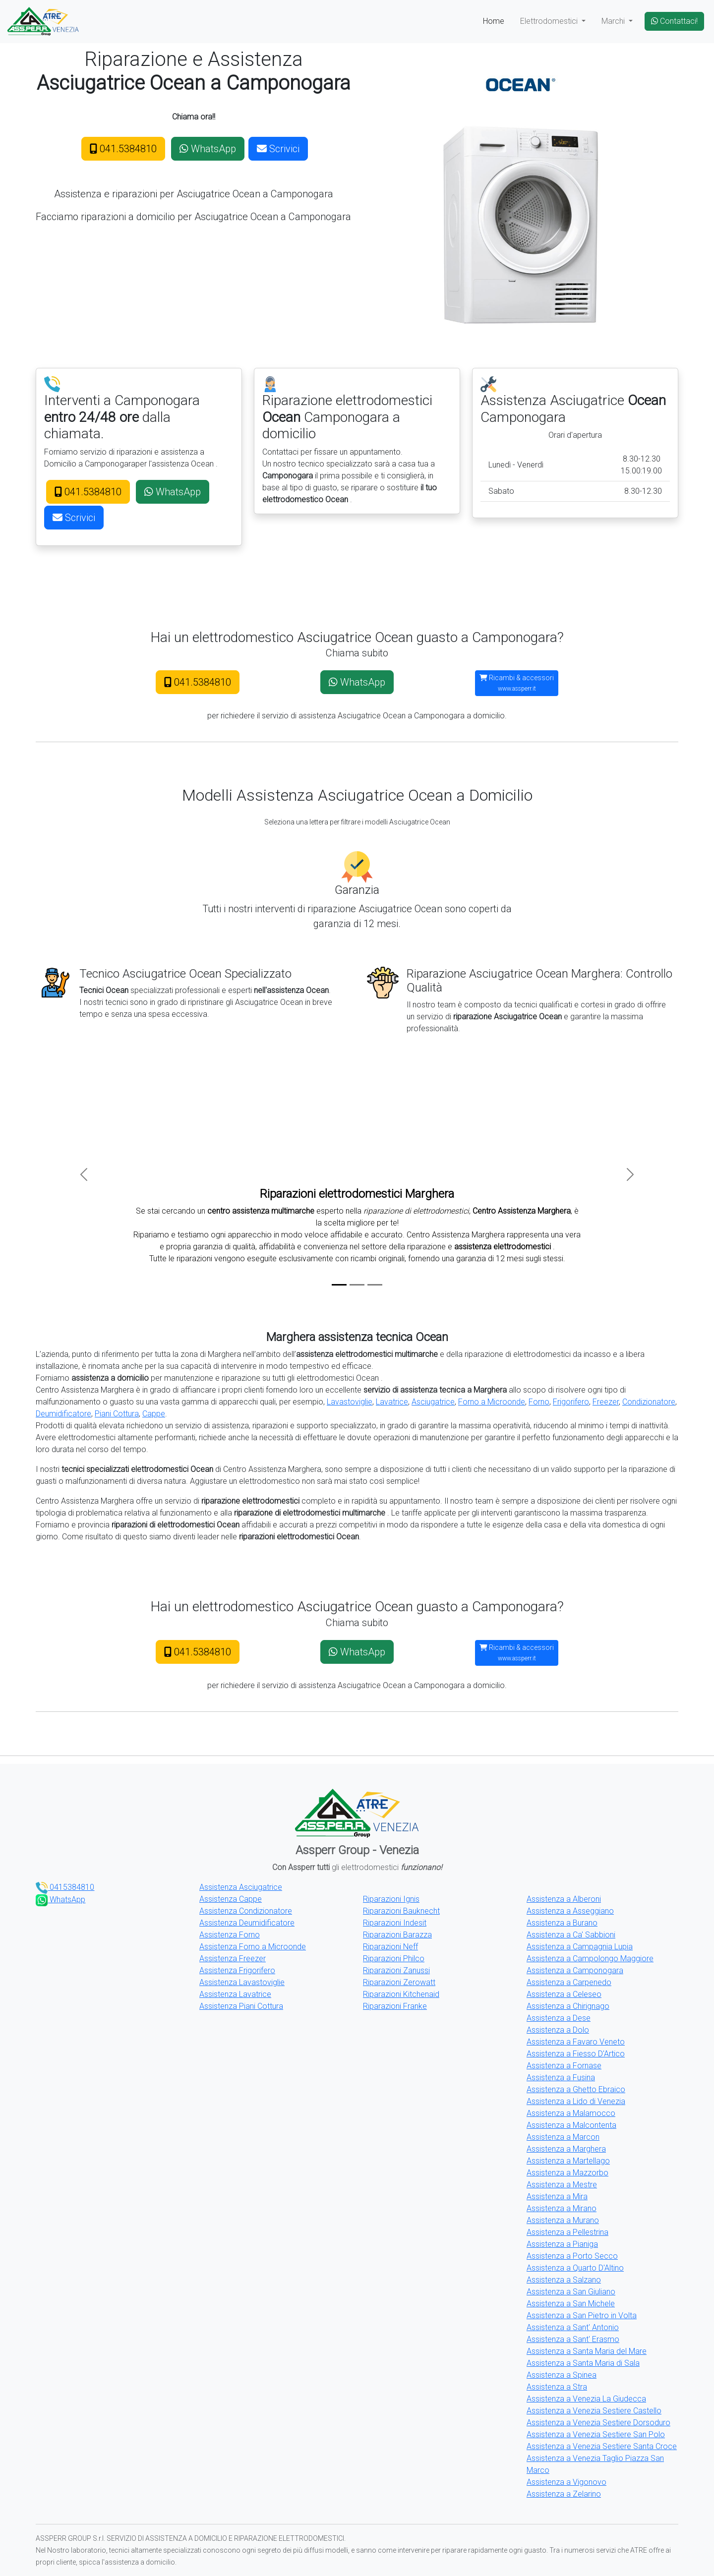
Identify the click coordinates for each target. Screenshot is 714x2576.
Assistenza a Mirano (561, 2208)
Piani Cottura (117, 1413)
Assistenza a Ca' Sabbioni (571, 1934)
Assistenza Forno (229, 1934)
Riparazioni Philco (393, 1958)
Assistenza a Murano (563, 2220)
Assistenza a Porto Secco (572, 2256)
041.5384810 (123, 149)
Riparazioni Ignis (391, 1899)
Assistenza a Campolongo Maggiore (590, 1958)
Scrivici (278, 149)
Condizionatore (648, 1401)
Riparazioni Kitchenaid (401, 1994)
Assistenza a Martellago (568, 2161)
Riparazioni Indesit (394, 1923)
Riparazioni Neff (390, 1946)
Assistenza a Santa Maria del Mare (587, 2351)
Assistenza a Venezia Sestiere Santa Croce (602, 2446)
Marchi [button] (614, 21)
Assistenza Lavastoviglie (242, 1982)
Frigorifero (571, 1401)
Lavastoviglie (349, 1401)
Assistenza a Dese (559, 2018)
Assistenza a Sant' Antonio (573, 2327)
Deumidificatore (63, 1413)
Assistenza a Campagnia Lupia (580, 1946)
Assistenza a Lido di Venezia (576, 2101)
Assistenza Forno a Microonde (252, 1946)
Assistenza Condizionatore (245, 1911)
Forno (539, 1401)
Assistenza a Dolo (558, 2030)
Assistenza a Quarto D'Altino (575, 2268)
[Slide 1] (339, 1284)
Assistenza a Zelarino (564, 2494)
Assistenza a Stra (557, 2387)
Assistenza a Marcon (563, 2137)
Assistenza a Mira (557, 2196)
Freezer (606, 1401)
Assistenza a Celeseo (564, 1994)
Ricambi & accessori (516, 683)
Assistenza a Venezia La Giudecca (586, 2398)
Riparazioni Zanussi (396, 1970)
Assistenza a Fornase (564, 2065)
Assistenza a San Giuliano (571, 2291)
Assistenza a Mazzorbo (567, 2172)
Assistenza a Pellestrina (567, 2232)
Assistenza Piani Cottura (241, 2006)
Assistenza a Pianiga (562, 2244)
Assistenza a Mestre (562, 2184)
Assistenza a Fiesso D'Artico (576, 2053)
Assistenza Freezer (232, 1958)
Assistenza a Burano (562, 1923)
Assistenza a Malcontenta (571, 2125)
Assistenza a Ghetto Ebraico (576, 2089)
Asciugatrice (433, 1401)
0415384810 (65, 1887)
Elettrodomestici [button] (550, 21)
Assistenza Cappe (230, 1899)
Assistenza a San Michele (571, 2303)
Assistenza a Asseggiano (570, 1911)
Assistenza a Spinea (561, 2375)
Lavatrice (392, 1401)
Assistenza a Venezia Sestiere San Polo (596, 2434)
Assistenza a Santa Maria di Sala (583, 2363)
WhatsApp (207, 149)
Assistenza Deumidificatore (247, 1923)
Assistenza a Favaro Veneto (576, 2042)
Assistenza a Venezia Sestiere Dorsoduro (598, 2422)
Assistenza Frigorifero (237, 1970)
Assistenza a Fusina (561, 2077)
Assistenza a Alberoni (564, 1899)
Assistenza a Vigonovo (566, 2482)
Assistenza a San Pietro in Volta (582, 2315)
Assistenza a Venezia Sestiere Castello (594, 2410)
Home (493, 21)
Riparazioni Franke (395, 2006)
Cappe (153, 1413)
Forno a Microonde (491, 1401)
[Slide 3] (374, 1284)
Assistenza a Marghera (566, 2149)
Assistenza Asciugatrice (240, 1887)
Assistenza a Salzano (564, 2279)
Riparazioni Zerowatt (399, 1982)
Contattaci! (674, 21)
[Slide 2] (357, 1284)
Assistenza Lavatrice (235, 1994)
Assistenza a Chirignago (568, 2006)
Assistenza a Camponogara (575, 1970)
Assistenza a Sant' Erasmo (573, 2339)
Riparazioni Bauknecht (401, 1911)
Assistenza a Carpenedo (569, 1982)
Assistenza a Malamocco (571, 2113)
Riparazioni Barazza (397, 1934)
